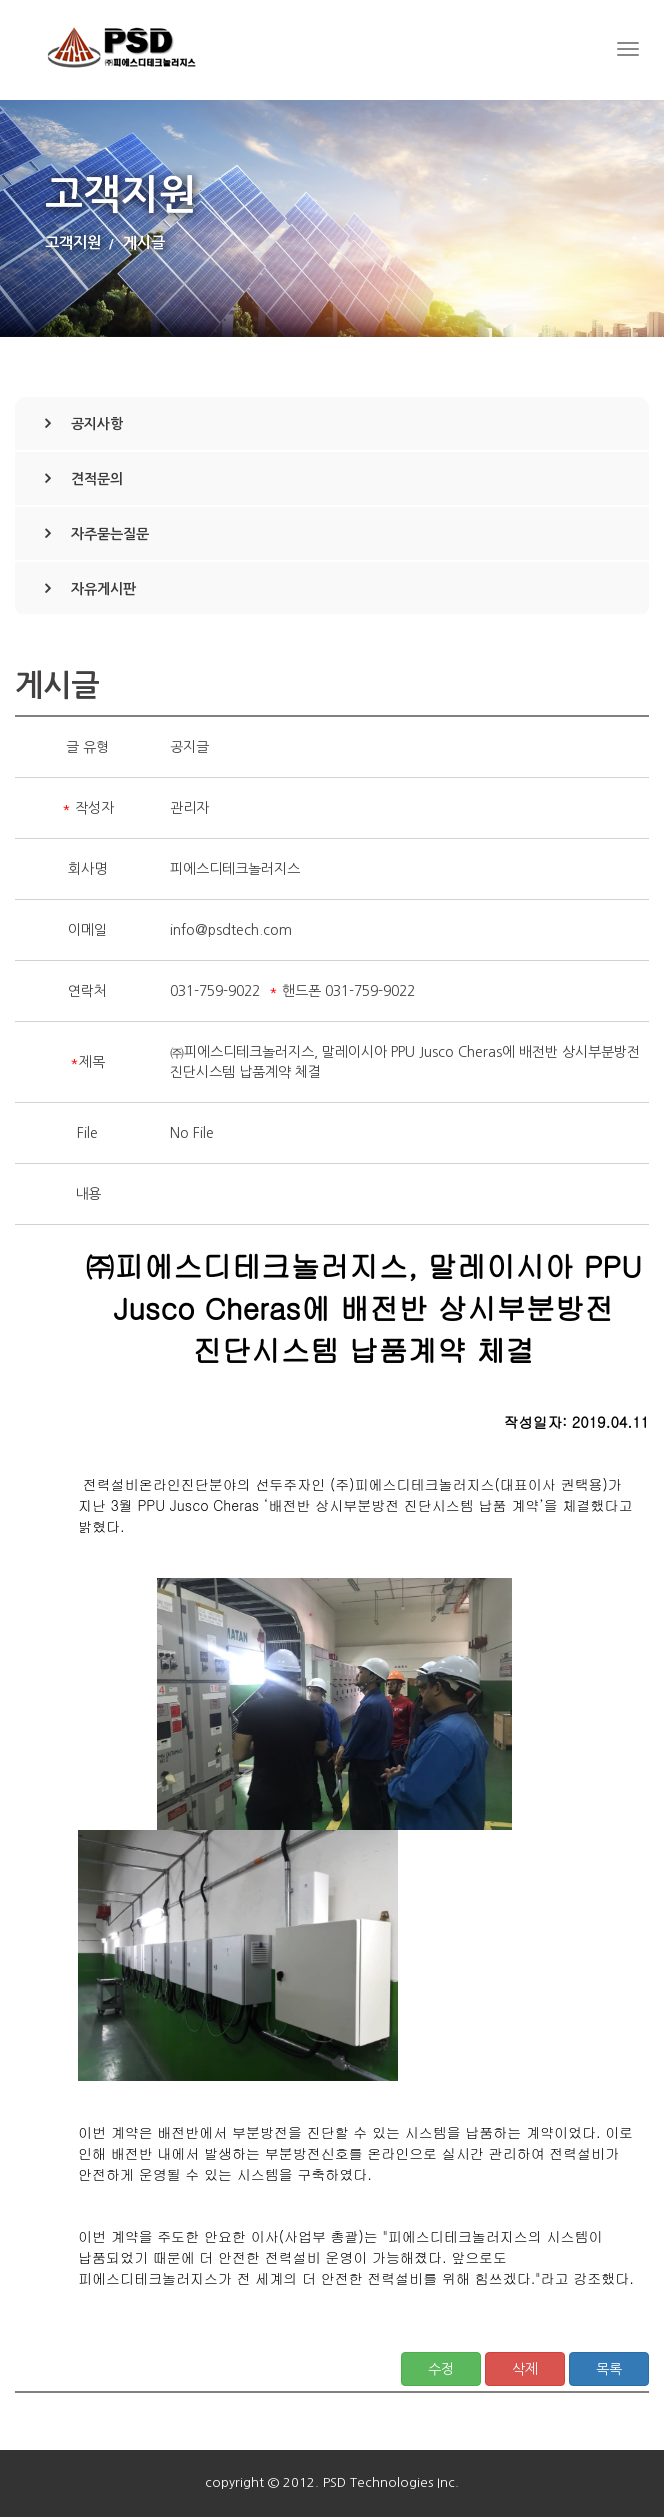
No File (192, 1133)
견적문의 (97, 479)
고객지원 (73, 242)
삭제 (525, 2369)
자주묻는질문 (110, 534)
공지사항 (97, 424)
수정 (441, 2369)
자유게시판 (103, 589)
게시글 (144, 242)
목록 (609, 2369)
